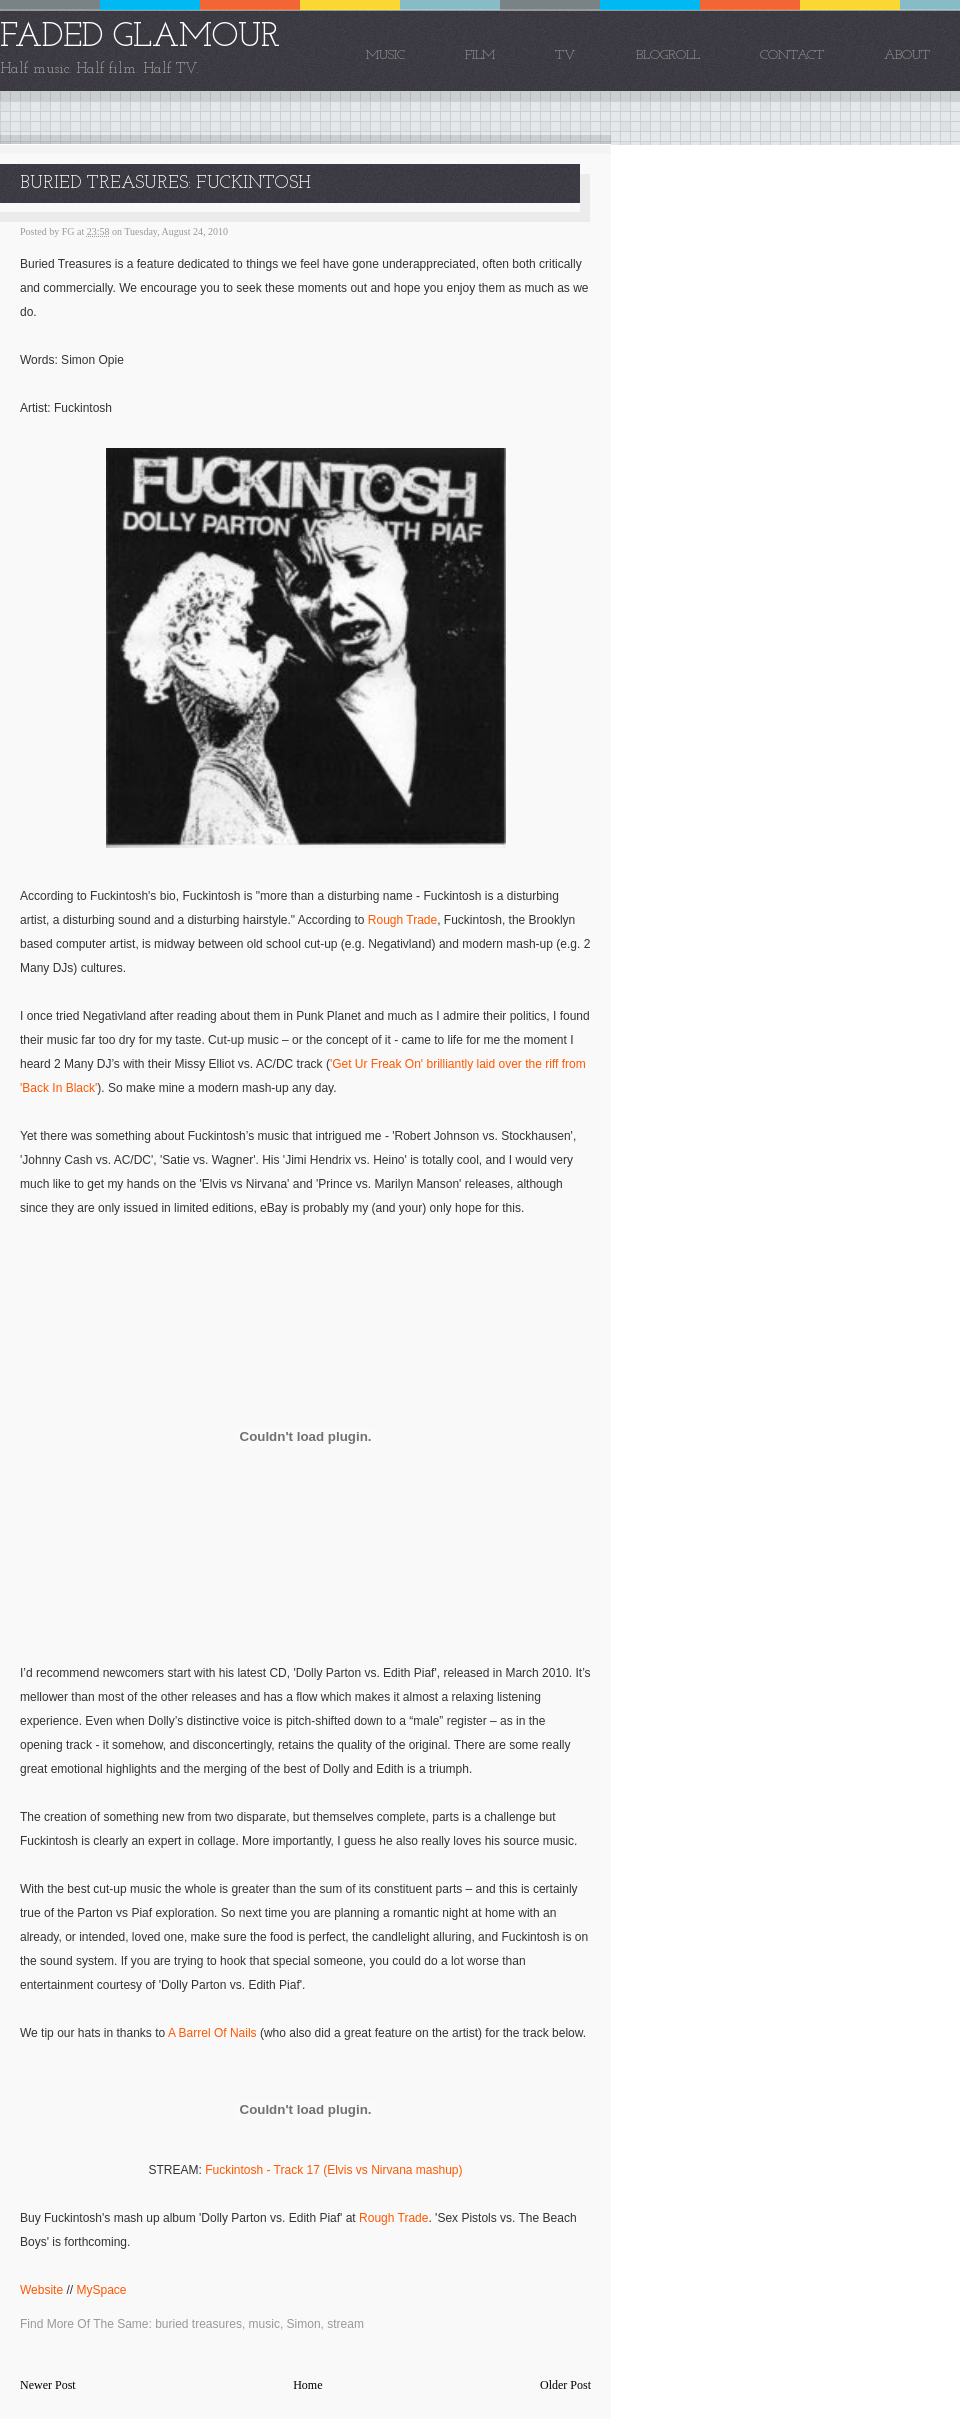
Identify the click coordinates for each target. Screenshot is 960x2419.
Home (307, 2385)
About (907, 55)
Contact (792, 55)
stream (345, 2324)
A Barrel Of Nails (212, 2033)
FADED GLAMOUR (140, 37)
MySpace (101, 2290)
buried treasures (198, 2324)
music (264, 2324)
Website (41, 2290)
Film (480, 55)
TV (565, 55)
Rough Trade (402, 920)
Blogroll (668, 55)
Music (385, 55)
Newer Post (48, 2385)
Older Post (565, 2385)
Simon (304, 2324)
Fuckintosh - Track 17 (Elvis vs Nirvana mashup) (333, 2170)
